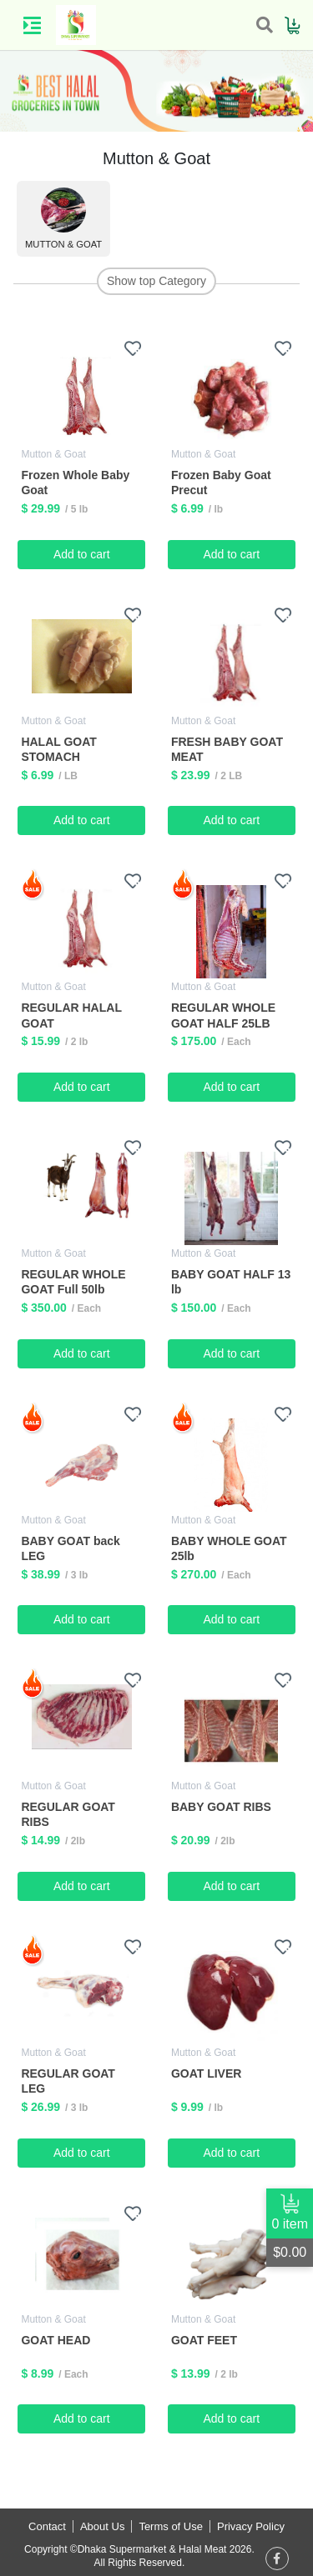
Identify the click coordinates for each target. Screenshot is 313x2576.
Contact (47, 2526)
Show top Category (156, 281)
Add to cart (81, 554)
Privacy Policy (251, 2526)
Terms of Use (171, 2526)
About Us (102, 2526)
